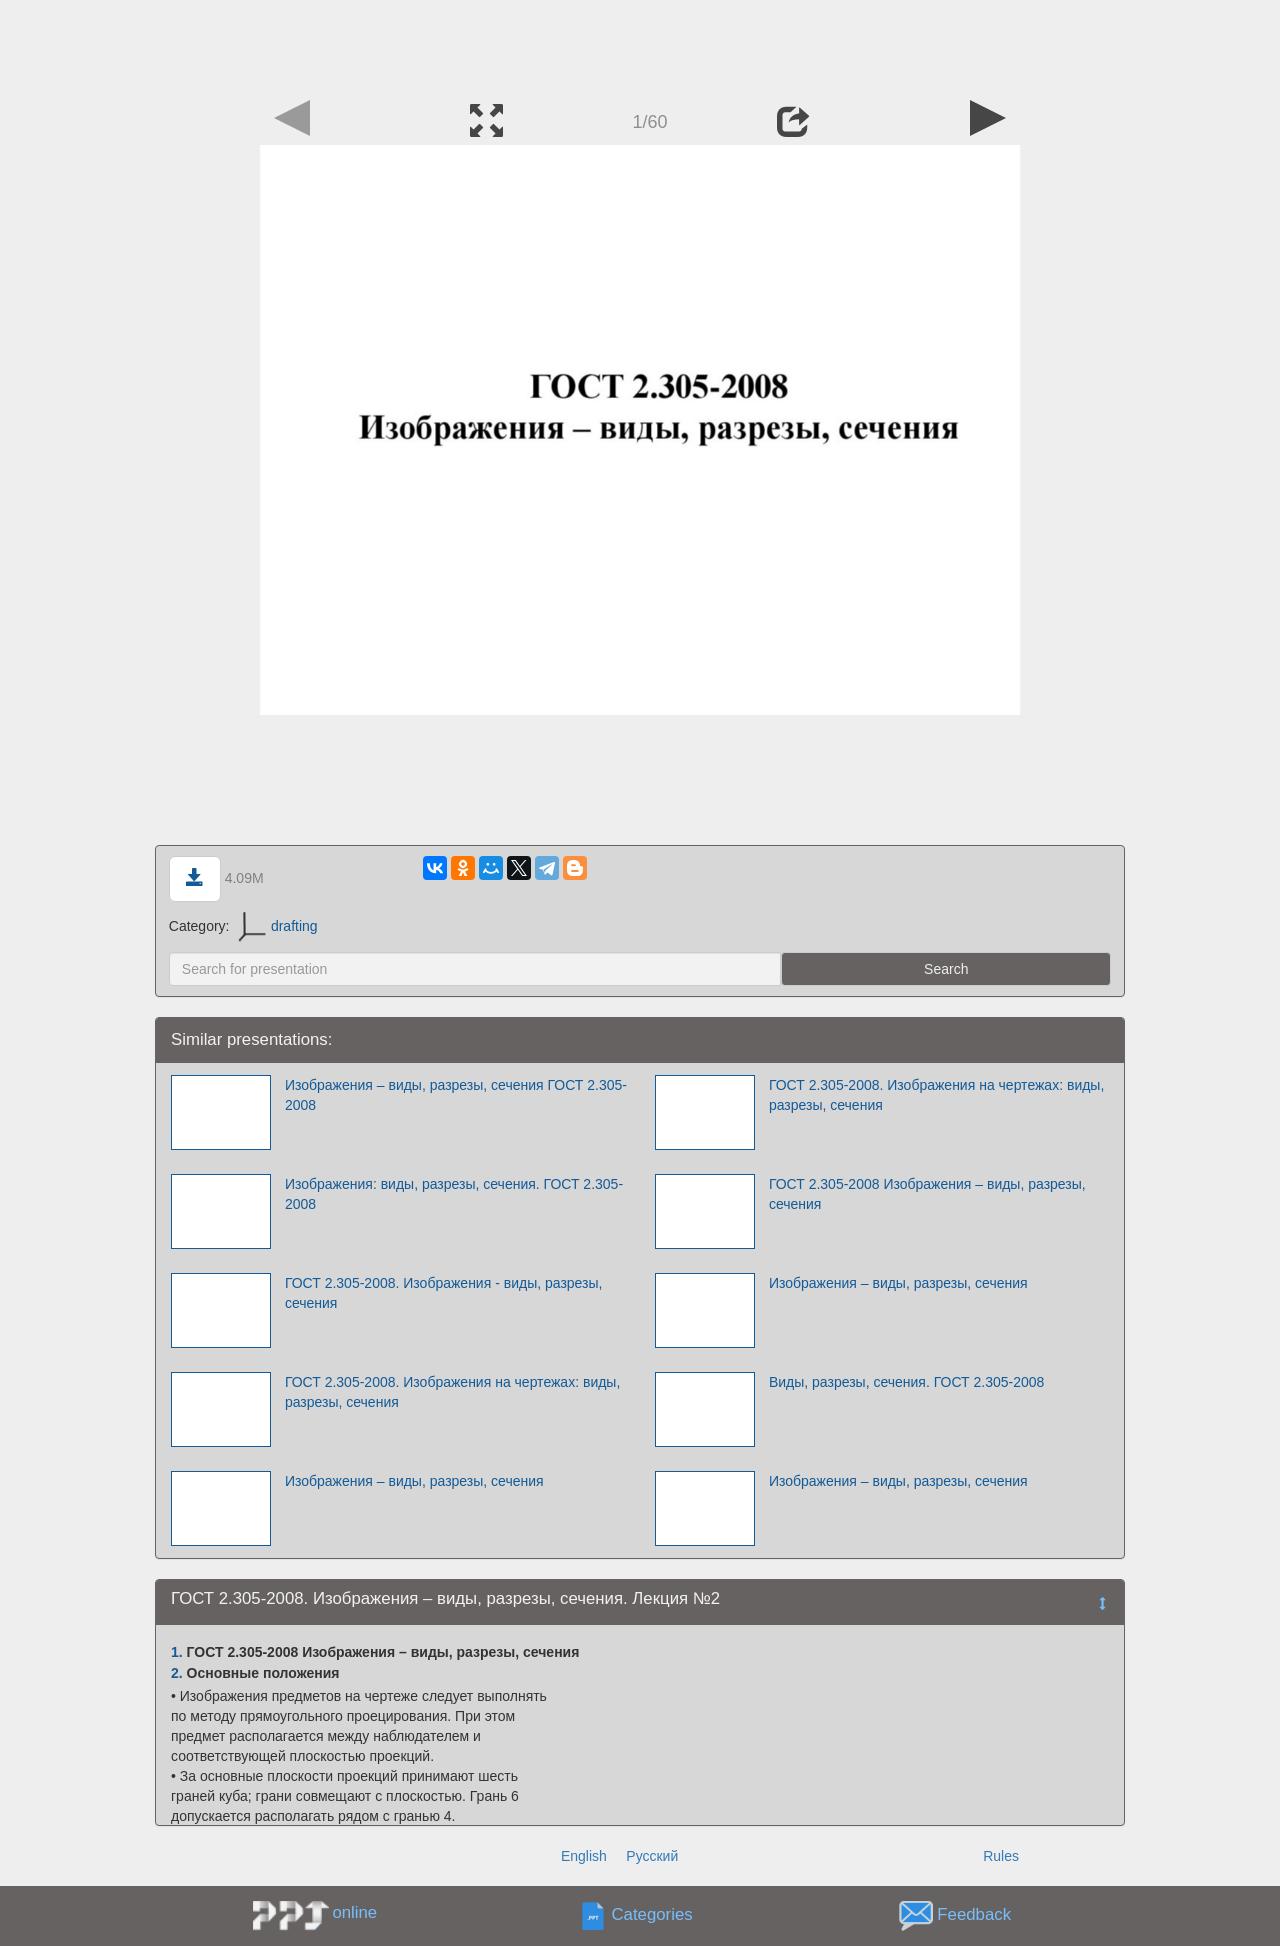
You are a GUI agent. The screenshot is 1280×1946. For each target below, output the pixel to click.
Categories (652, 1915)
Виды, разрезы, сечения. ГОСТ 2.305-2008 (906, 1382)
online (354, 1912)
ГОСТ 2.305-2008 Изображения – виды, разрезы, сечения (927, 1194)
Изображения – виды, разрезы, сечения (898, 1283)
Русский (652, 1856)
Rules (1001, 1856)
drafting (277, 926)
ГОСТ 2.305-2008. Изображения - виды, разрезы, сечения (444, 1293)
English (584, 1856)
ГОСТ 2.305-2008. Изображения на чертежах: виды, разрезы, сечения (936, 1095)
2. (177, 1673)
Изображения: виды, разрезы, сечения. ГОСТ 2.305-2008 (454, 1194)
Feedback (974, 1915)
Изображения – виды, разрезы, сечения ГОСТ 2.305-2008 (456, 1095)
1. (177, 1652)
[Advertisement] (640, 45)
